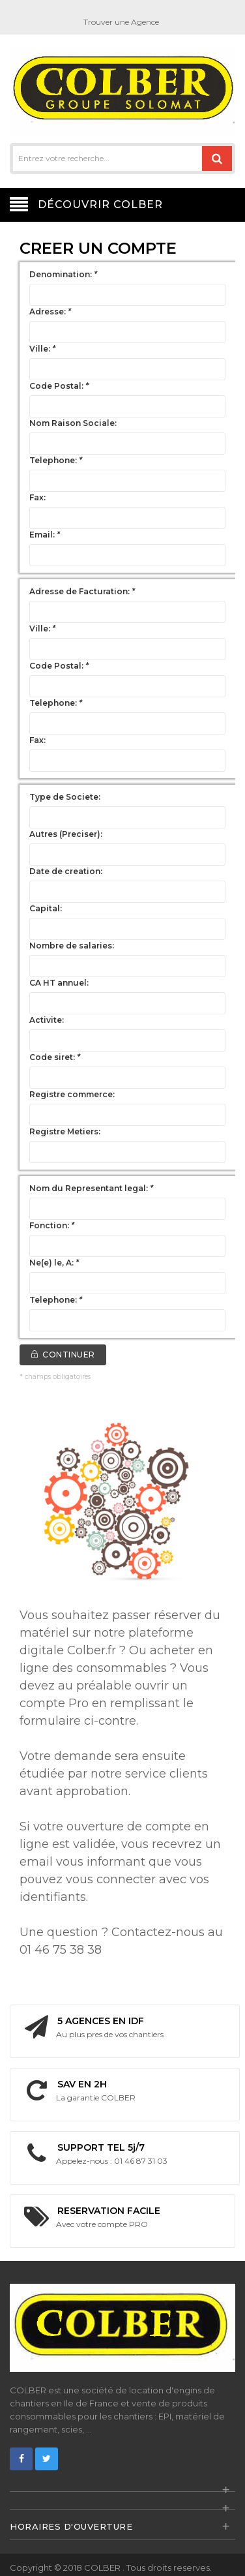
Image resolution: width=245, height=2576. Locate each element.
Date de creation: (65, 871)
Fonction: (51, 1225)
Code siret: (54, 1057)
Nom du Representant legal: (91, 1188)
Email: (44, 534)
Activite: (46, 1020)
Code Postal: (59, 386)
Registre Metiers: (64, 1131)
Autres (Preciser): (65, 834)
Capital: (45, 908)
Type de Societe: (64, 797)
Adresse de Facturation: (82, 591)
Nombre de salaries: (71, 945)
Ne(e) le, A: (54, 1262)
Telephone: (55, 460)
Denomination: (63, 274)
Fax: (37, 497)
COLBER (103, 2567)
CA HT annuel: (59, 983)
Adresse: (50, 311)
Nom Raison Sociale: (73, 423)
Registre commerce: (72, 1094)
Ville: (42, 349)
